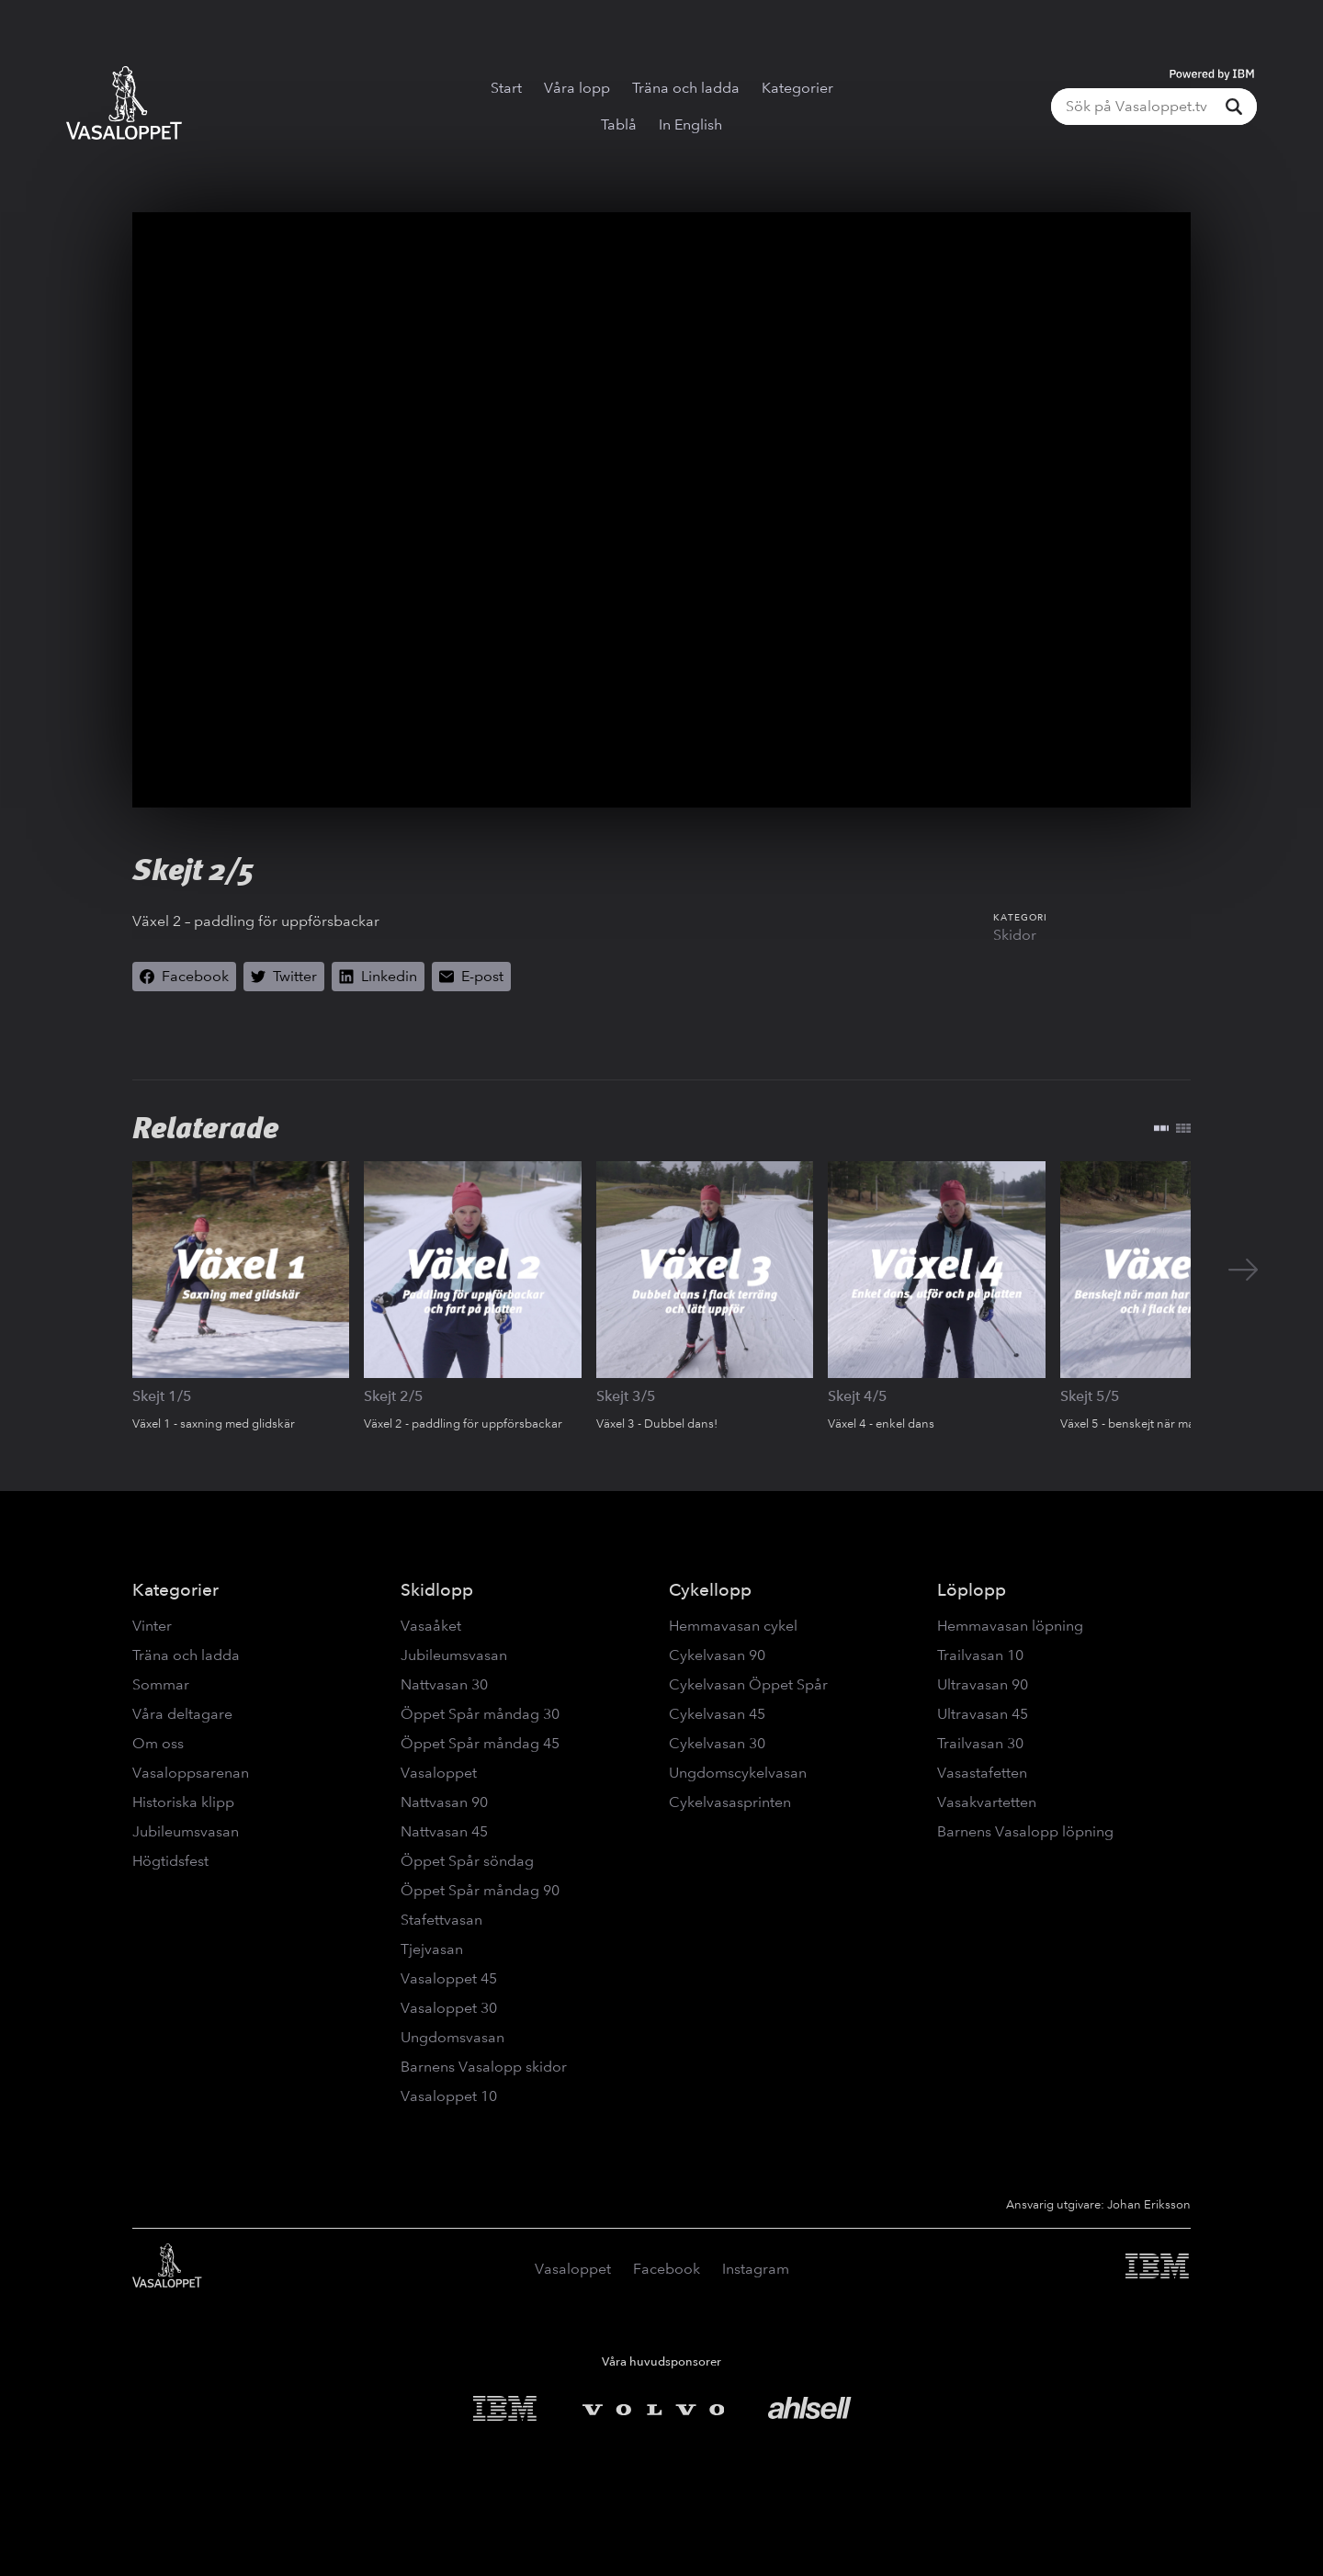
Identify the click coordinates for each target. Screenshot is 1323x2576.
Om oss (158, 1743)
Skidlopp (437, 1589)
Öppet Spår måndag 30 (480, 1714)
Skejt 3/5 (626, 1396)
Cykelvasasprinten (730, 1802)
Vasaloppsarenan (190, 1772)
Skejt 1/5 (162, 1396)
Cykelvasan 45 (717, 1714)
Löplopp (971, 1589)
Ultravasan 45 (982, 1714)
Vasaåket (431, 1625)
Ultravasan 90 (982, 1684)
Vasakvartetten (986, 1802)
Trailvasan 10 (980, 1655)
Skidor (1014, 934)
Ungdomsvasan (452, 2037)
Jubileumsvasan (185, 1831)
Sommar (160, 1684)
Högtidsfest (170, 1861)
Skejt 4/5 (858, 1396)
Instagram (755, 2268)
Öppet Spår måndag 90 (480, 1890)
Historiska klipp (183, 1802)
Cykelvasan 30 (717, 1743)
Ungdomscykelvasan (738, 1772)
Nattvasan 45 (444, 1831)
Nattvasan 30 (444, 1684)
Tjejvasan (432, 1949)
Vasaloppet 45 (449, 1978)
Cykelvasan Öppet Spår (748, 1684)
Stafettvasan (441, 1919)
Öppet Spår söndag (467, 1861)
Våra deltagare (182, 1714)
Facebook (666, 2268)
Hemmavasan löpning (1010, 1625)
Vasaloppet (439, 1772)
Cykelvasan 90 (717, 1655)
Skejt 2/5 (394, 1396)
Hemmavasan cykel (733, 1625)
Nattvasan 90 (444, 1802)
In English (690, 124)
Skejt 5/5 (1090, 1396)
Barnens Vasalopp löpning (1025, 1831)
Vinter (152, 1625)
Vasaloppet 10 (449, 2096)
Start (506, 87)
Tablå (619, 124)
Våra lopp (577, 87)
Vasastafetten (982, 1772)
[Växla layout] (1172, 1128)
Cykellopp (710, 1589)
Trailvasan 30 (980, 1743)
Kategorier (797, 87)
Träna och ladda (686, 87)
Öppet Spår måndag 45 (480, 1743)
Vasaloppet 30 (449, 2008)
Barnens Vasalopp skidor (484, 2066)
